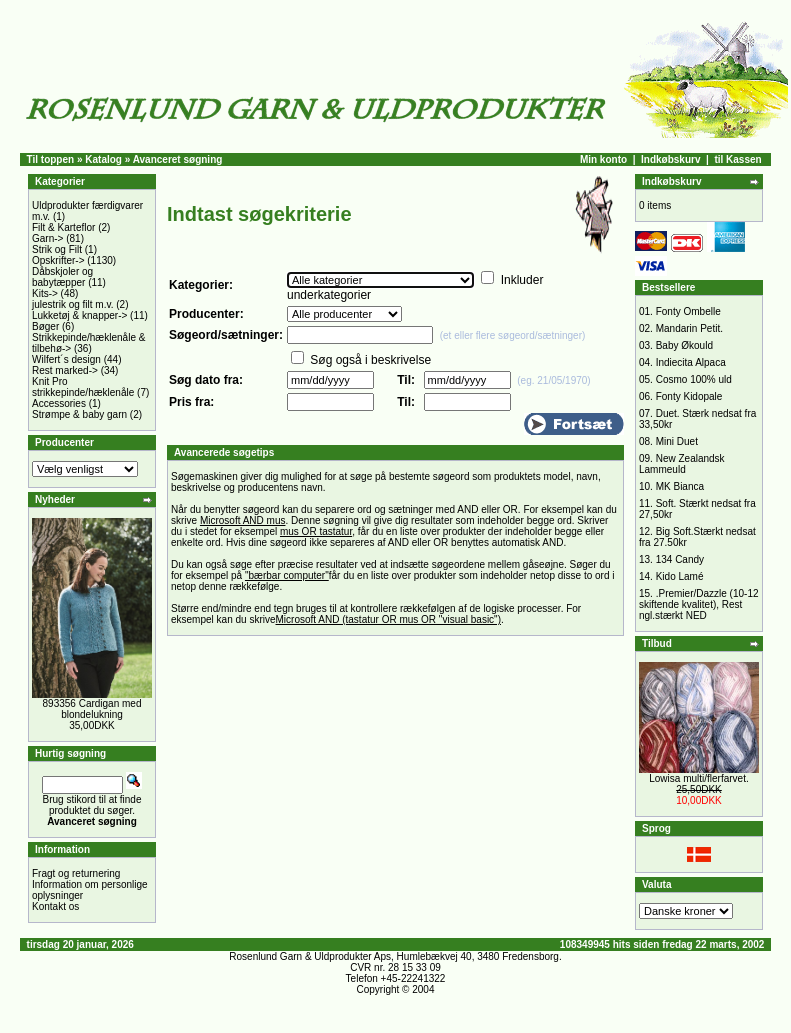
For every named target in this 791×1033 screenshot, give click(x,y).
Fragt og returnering (76, 873)
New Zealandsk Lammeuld (682, 464)
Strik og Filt (57, 249)
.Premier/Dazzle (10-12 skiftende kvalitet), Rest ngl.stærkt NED (699, 604)
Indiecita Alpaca (691, 362)
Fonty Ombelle (688, 311)
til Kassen (737, 159)
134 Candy (680, 559)
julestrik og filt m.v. (73, 304)
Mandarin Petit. (689, 328)
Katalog (103, 159)
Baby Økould (684, 345)
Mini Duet (677, 441)
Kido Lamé (680, 576)
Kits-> (45, 293)
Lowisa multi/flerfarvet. (698, 778)
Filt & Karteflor (63, 227)
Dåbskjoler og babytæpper (62, 277)
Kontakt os (55, 906)
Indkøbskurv (670, 159)
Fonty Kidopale (689, 396)
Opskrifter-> (58, 260)
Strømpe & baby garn (79, 414)
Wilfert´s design (66, 359)
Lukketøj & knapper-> (79, 315)
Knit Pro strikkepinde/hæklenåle (83, 387)
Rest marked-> (65, 370)
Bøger (45, 326)
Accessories (59, 403)
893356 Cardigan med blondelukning (92, 709)
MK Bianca (680, 486)
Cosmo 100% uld (694, 379)
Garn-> (47, 238)
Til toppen (51, 159)
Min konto (603, 159)
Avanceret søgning (178, 159)
